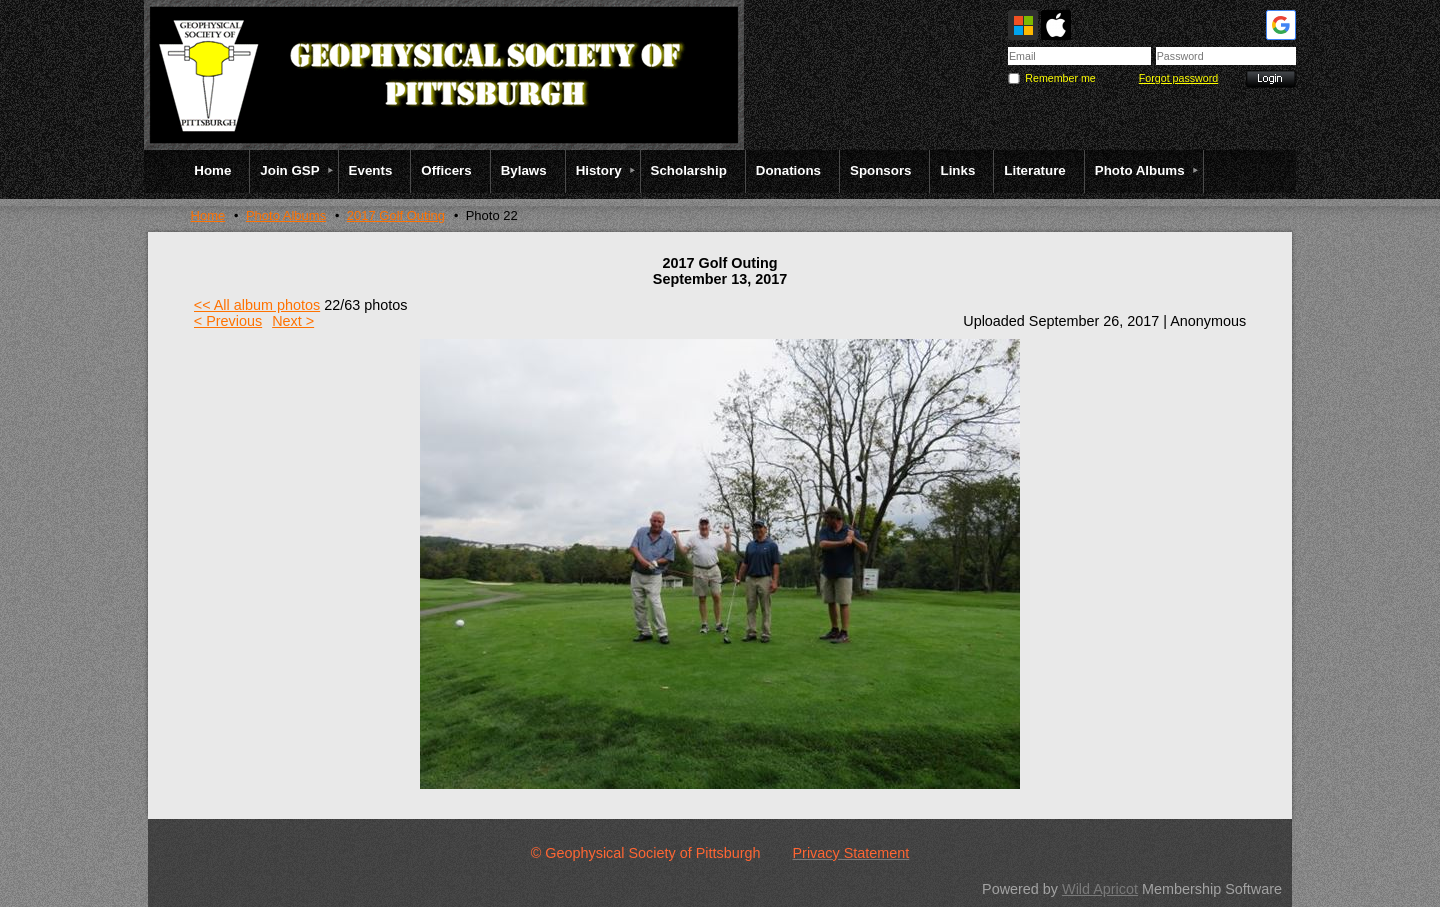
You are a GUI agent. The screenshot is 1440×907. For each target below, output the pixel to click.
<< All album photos (257, 305)
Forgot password (1178, 78)
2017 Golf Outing (396, 215)
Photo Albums (286, 215)
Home (208, 215)
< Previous (228, 321)
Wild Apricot (1100, 889)
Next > (293, 321)
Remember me (1060, 78)
